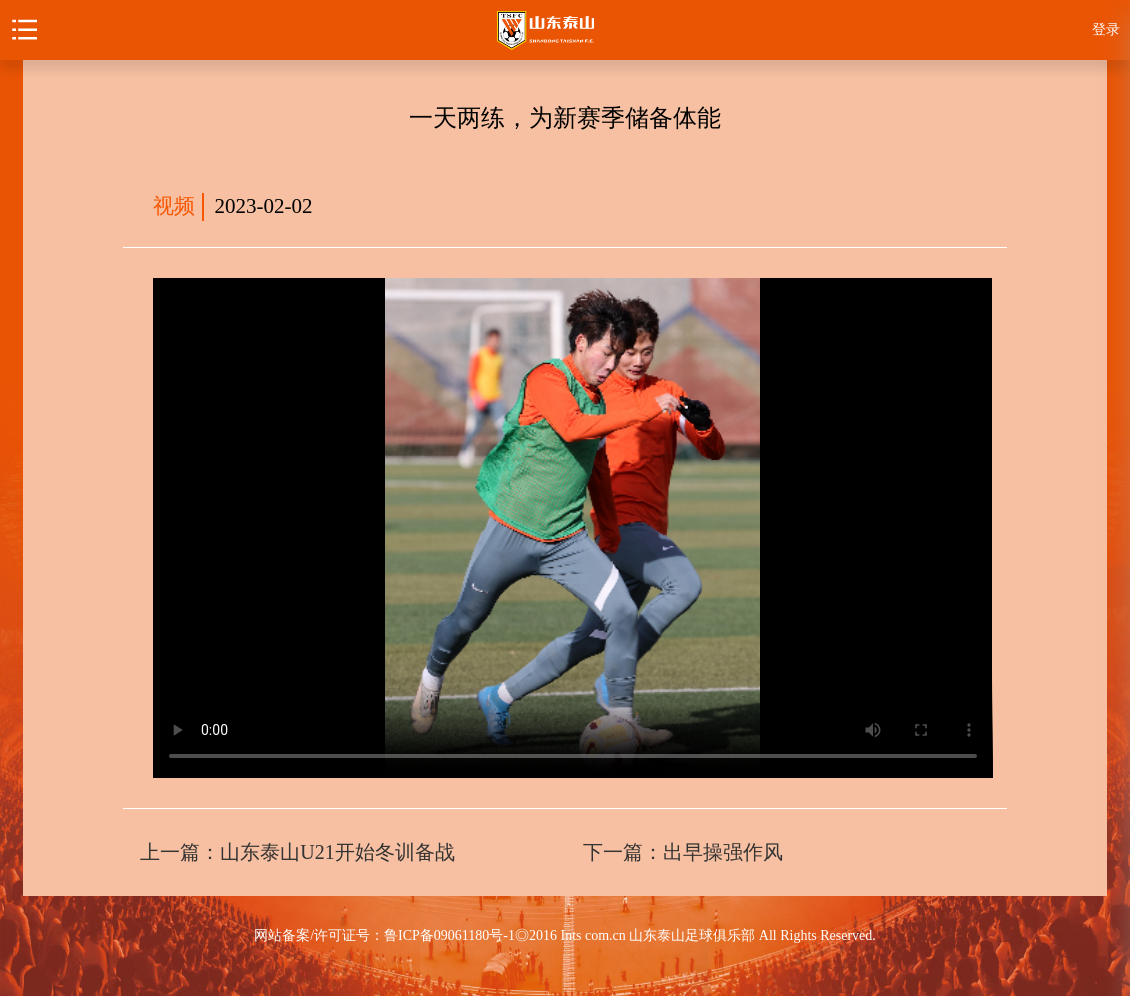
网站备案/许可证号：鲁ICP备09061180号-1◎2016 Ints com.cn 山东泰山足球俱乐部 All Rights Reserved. (565, 935)
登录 (1106, 29)
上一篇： (297, 852)
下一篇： (683, 852)
